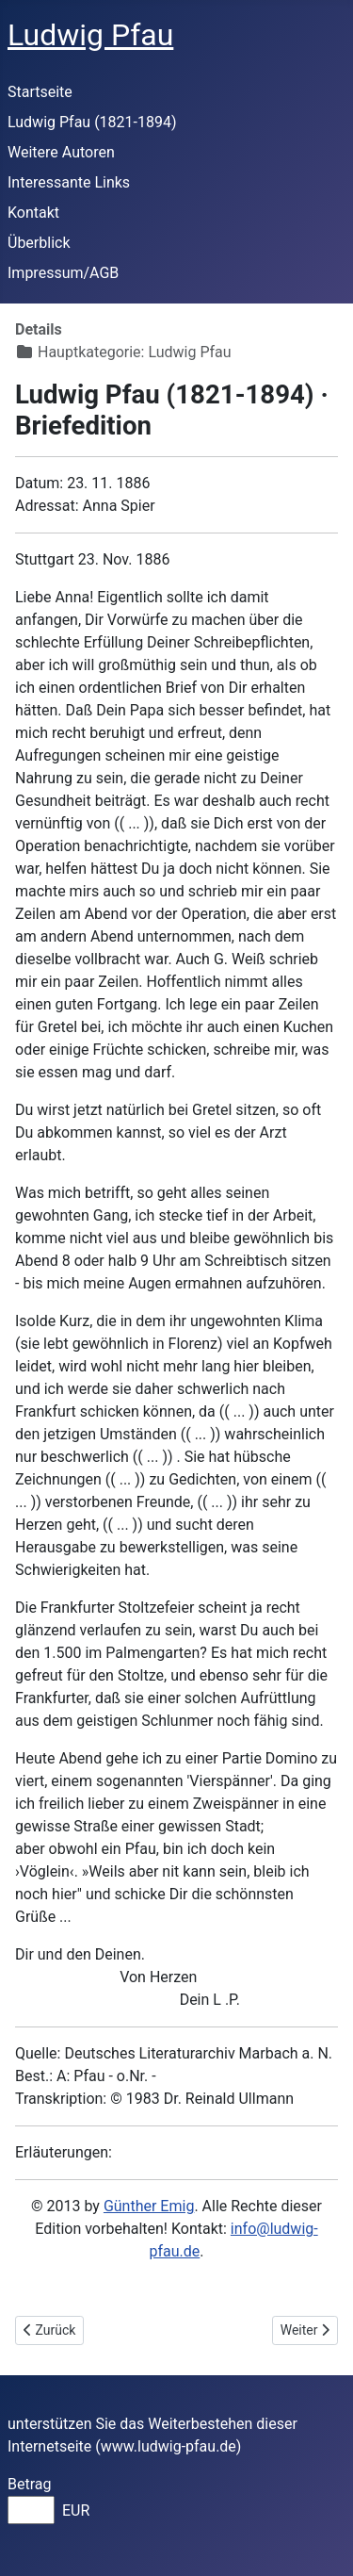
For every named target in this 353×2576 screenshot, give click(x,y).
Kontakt (33, 213)
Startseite (40, 92)
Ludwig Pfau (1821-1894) (92, 122)
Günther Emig (149, 2206)
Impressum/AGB (63, 273)
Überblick (39, 243)
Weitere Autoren (61, 152)
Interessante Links (69, 182)
